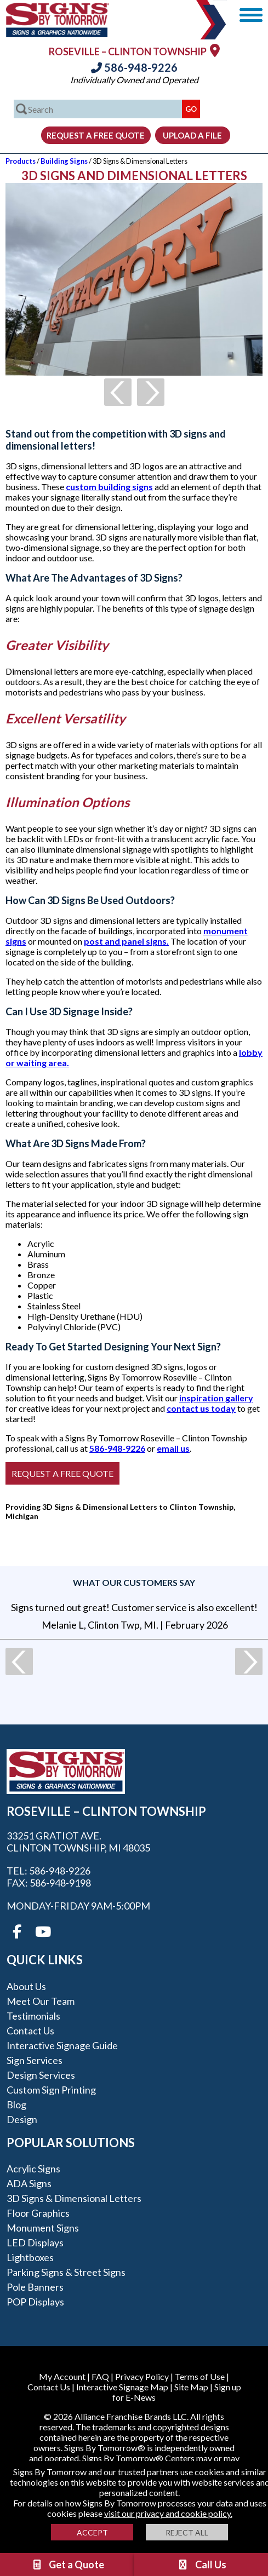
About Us (26, 1986)
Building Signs (64, 161)
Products (20, 161)
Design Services (41, 2075)
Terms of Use (200, 2376)
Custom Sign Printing (51, 2090)
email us (173, 1448)
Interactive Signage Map (122, 2387)
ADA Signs (29, 2183)
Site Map (191, 2387)
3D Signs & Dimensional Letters (74, 2198)
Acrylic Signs (33, 2169)
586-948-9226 (134, 67)
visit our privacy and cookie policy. (168, 2513)
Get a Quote (67, 2564)
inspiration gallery (216, 1398)
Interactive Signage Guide (62, 2045)
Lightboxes (30, 2257)
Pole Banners (35, 2287)
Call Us (201, 2564)
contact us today (201, 1408)
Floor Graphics (38, 2213)
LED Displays (35, 2242)
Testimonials (33, 2016)
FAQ (100, 2376)
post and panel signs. (126, 941)
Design (22, 2119)
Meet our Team (41, 2001)
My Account (62, 2376)
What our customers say (134, 1582)
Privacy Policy (142, 2376)
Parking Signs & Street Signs (66, 2272)
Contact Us (30, 2031)
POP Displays (35, 2302)
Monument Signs (43, 2228)
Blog (16, 2104)
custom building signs (109, 486)
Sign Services (34, 2060)
